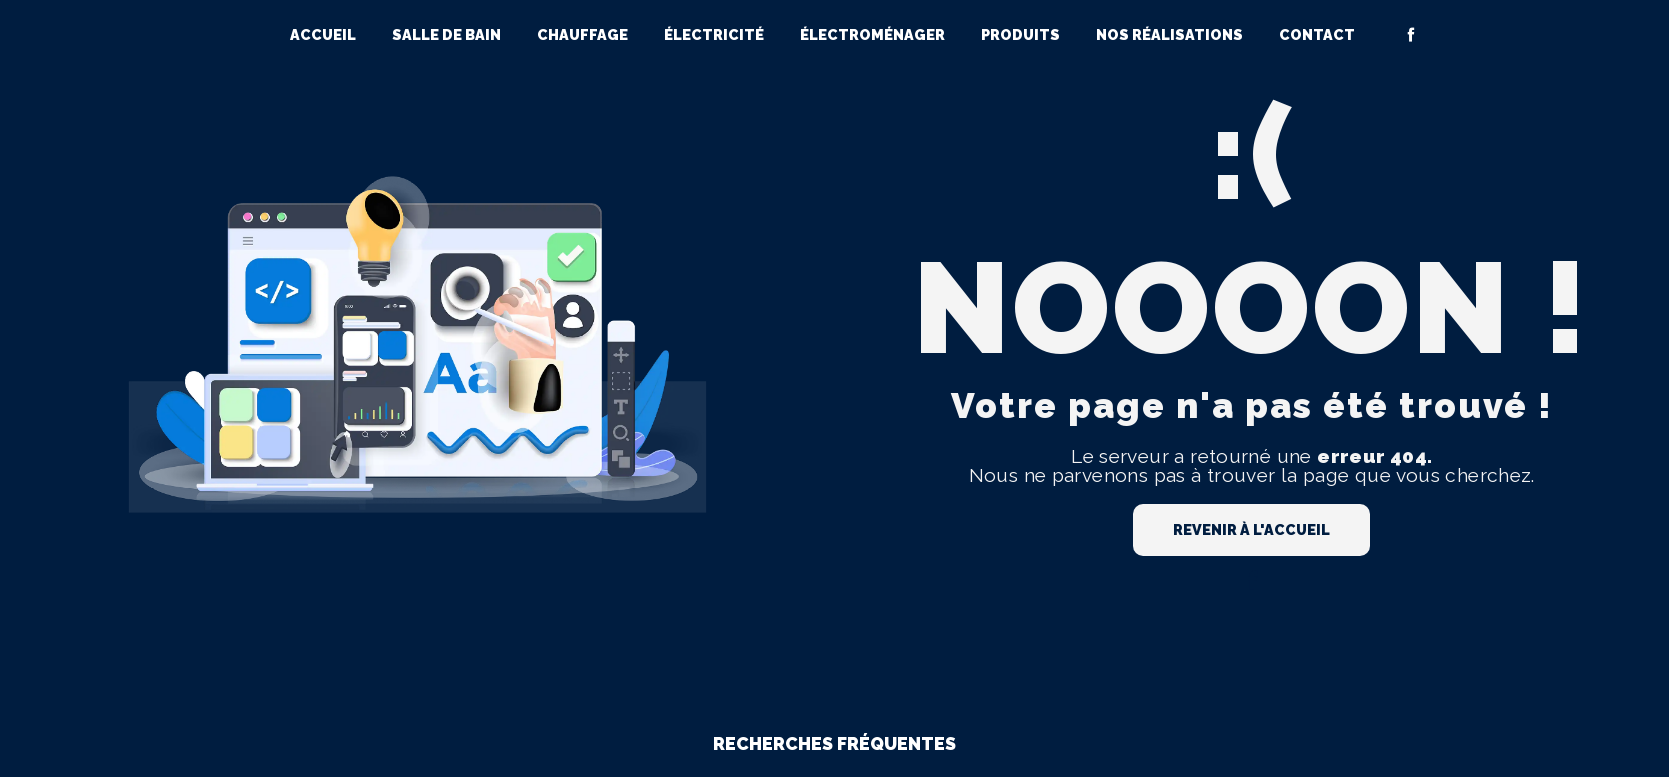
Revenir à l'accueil (1251, 529)
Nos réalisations (1169, 34)
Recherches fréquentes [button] (834, 743)
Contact (1317, 34)
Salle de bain (446, 34)
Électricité (714, 34)
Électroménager (872, 34)
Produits (1020, 34)
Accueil (323, 34)
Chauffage (582, 34)
